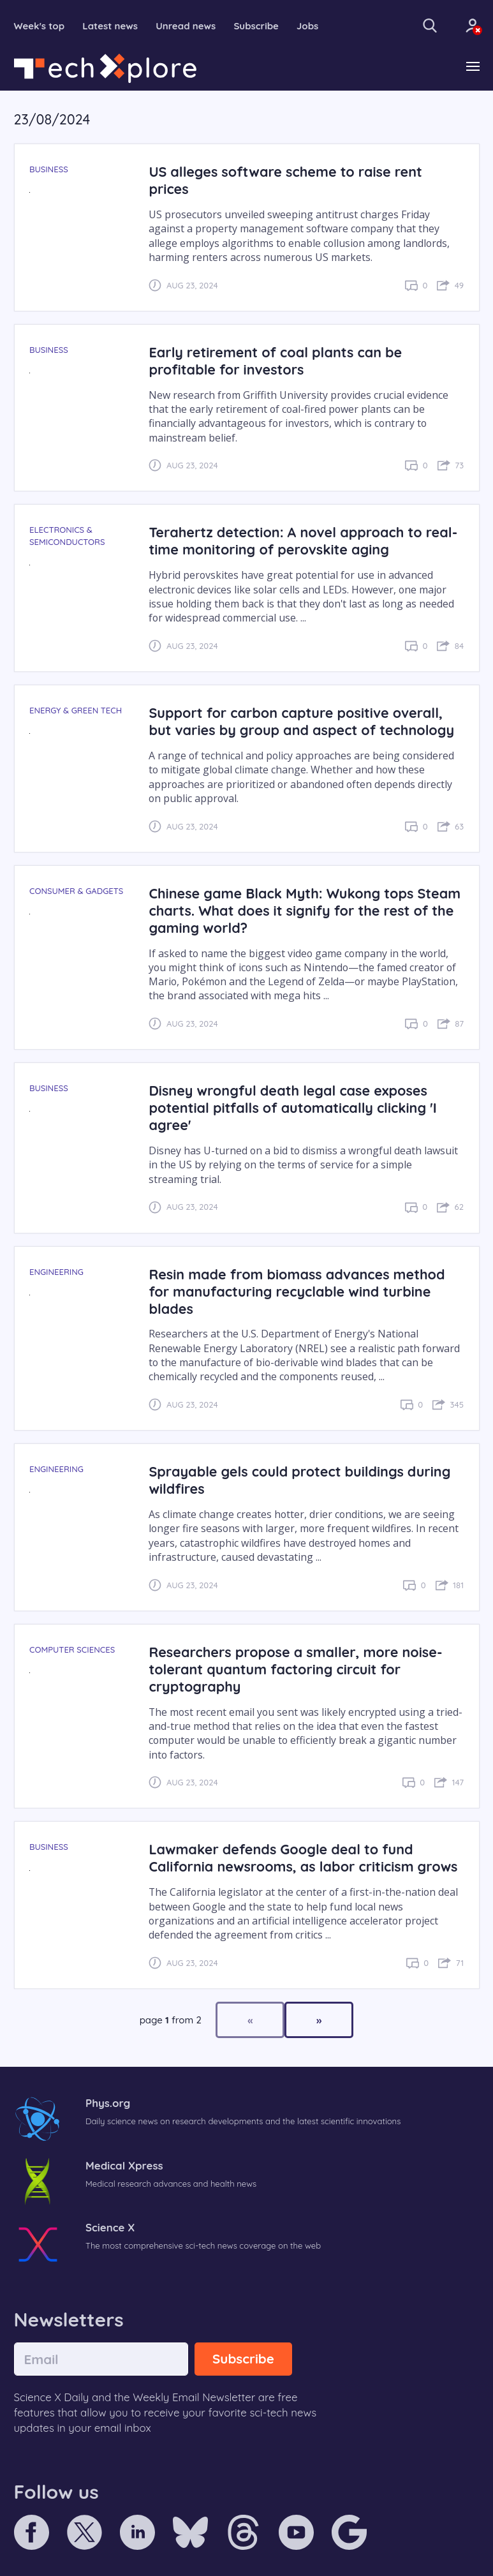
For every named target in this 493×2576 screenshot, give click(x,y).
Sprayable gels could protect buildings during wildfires (299, 1480)
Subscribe (256, 26)
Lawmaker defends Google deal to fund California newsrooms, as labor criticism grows (303, 1857)
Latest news (110, 26)
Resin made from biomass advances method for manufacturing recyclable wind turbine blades (297, 1291)
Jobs (307, 26)
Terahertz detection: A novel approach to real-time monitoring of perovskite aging (303, 540)
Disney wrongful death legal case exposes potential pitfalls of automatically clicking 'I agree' (292, 1107)
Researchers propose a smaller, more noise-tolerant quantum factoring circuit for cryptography (295, 1669)
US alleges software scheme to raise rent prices (285, 180)
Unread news (186, 26)
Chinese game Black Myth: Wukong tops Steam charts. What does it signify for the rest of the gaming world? (304, 910)
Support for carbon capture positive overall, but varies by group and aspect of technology (301, 721)
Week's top (39, 26)
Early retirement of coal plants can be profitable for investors (275, 360)
